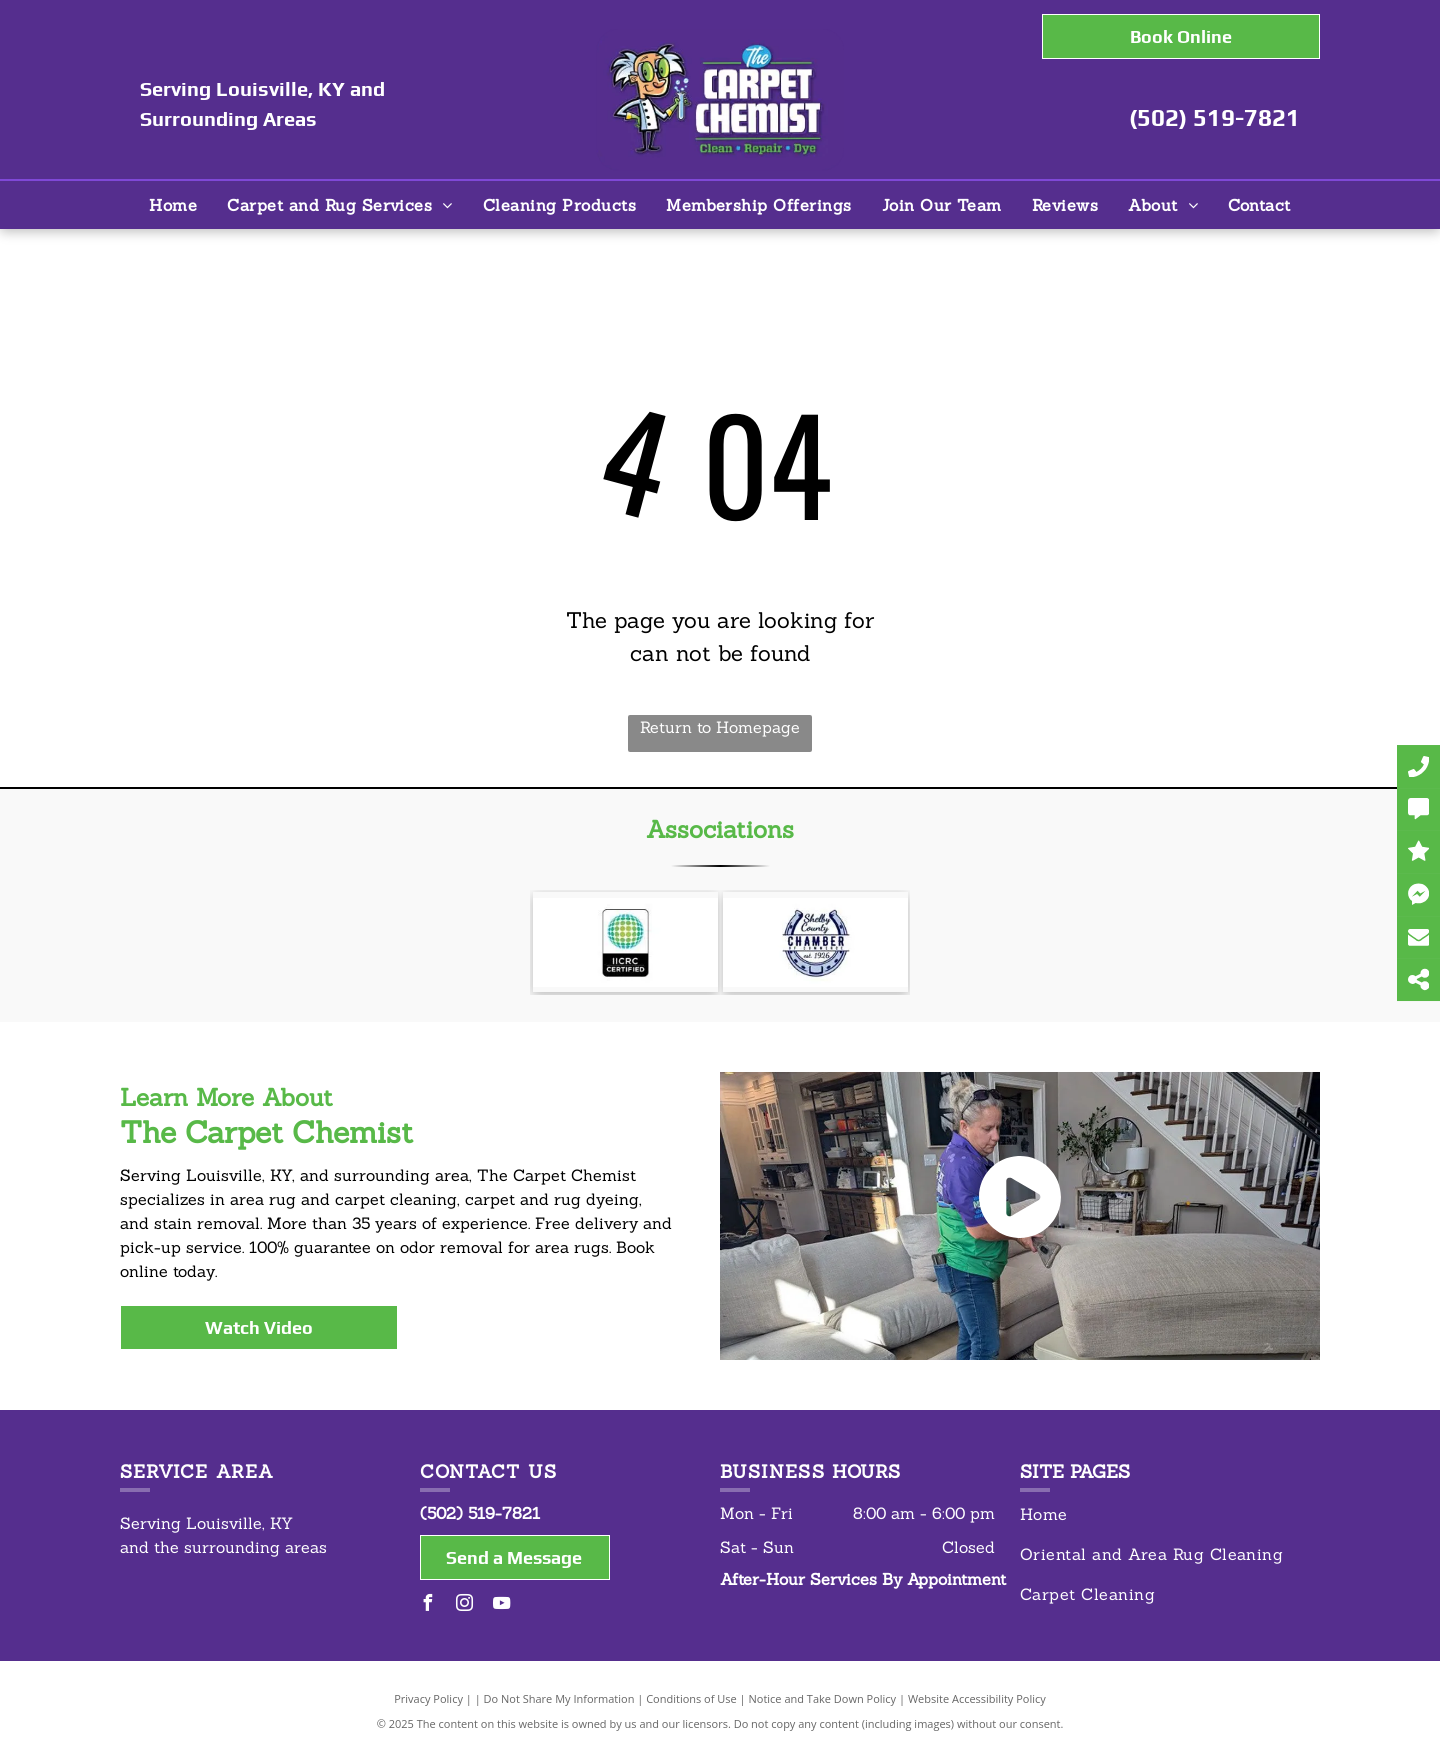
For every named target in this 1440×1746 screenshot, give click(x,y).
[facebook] (428, 1605)
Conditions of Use (691, 1698)
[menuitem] (173, 205)
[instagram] (465, 1605)
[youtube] (502, 1605)
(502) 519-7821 (1214, 117)
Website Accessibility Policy (977, 1698)
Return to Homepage (720, 727)
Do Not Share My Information (559, 1698)
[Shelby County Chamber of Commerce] (815, 942)
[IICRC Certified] (625, 942)
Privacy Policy (428, 1698)
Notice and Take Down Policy (823, 1698)
